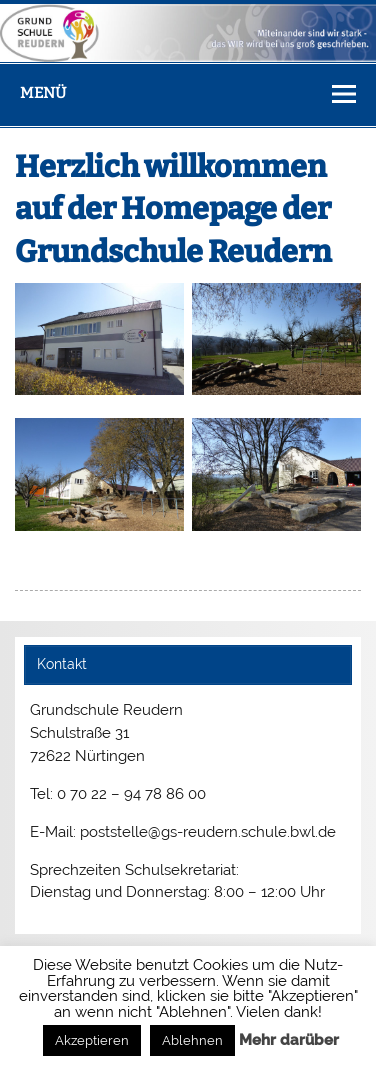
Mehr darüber (289, 1040)
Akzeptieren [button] (92, 1040)
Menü (43, 93)
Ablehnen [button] (192, 1040)
